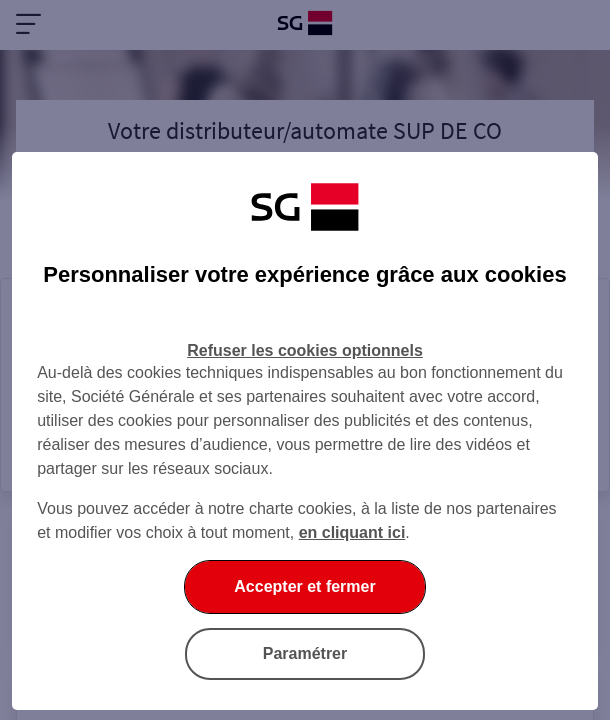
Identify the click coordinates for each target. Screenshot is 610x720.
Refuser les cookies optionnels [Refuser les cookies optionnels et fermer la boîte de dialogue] (305, 350)
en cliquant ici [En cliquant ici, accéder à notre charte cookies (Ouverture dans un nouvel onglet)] (352, 532)
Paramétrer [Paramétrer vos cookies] (305, 653)
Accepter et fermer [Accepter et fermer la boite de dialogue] (304, 586)
